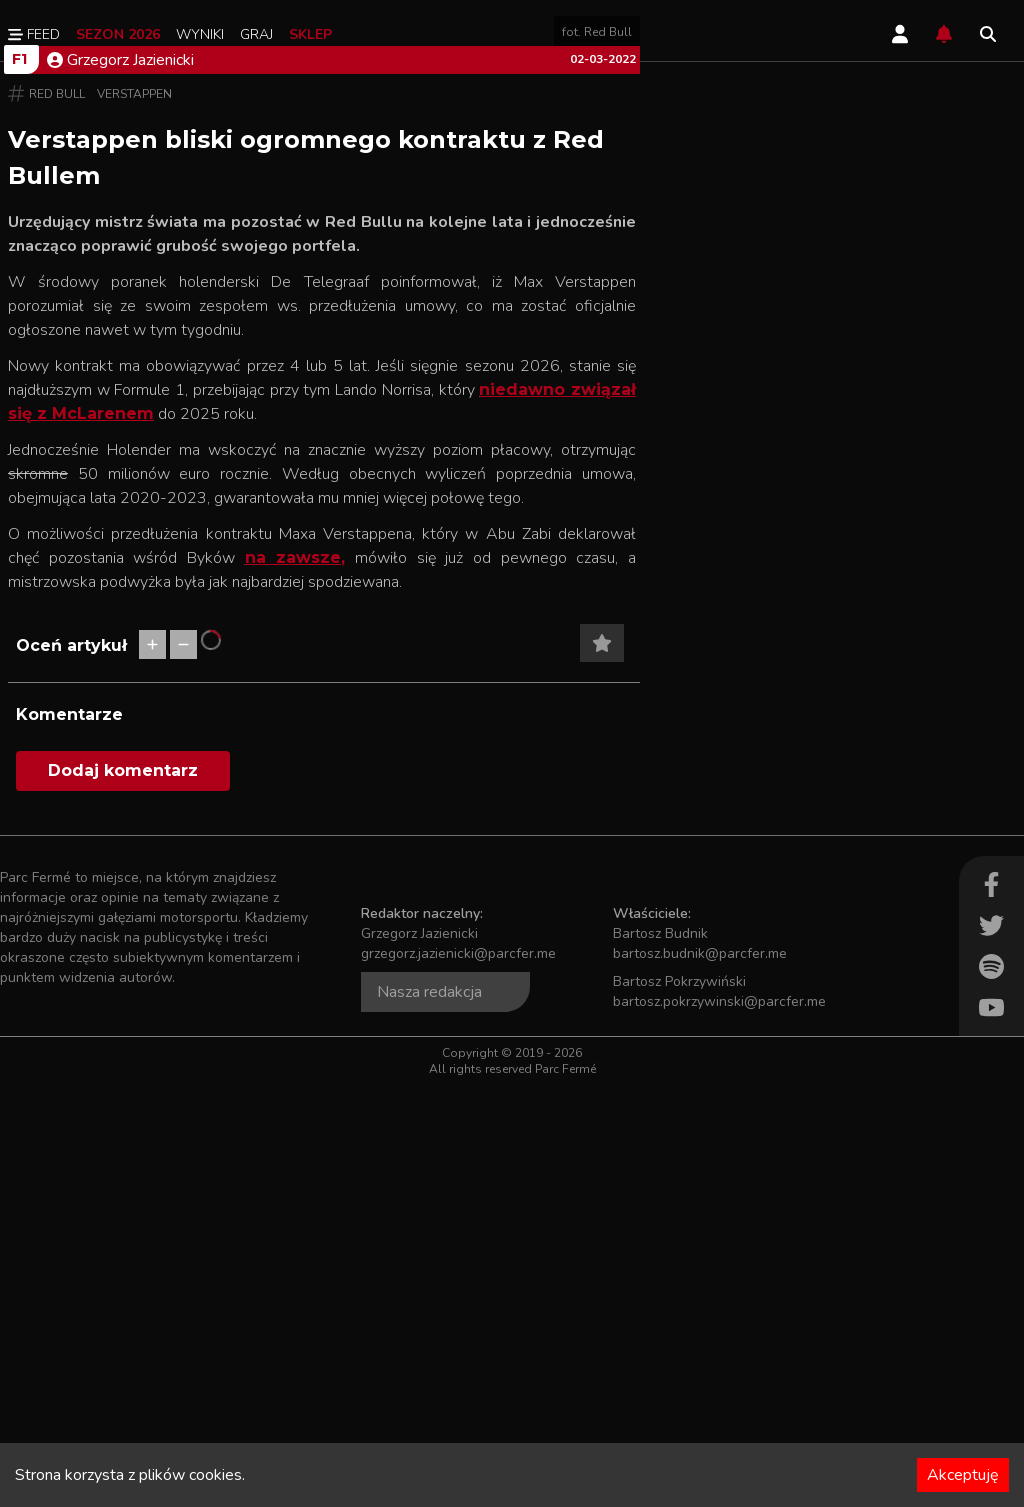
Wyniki (200, 34)
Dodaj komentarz (123, 1192)
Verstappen (134, 516)
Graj (256, 34)
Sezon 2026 (118, 34)
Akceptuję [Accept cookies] (963, 1475)
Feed (34, 34)
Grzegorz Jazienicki (120, 482)
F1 (19, 481)
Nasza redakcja (429, 1414)
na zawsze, (295, 979)
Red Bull (57, 516)
